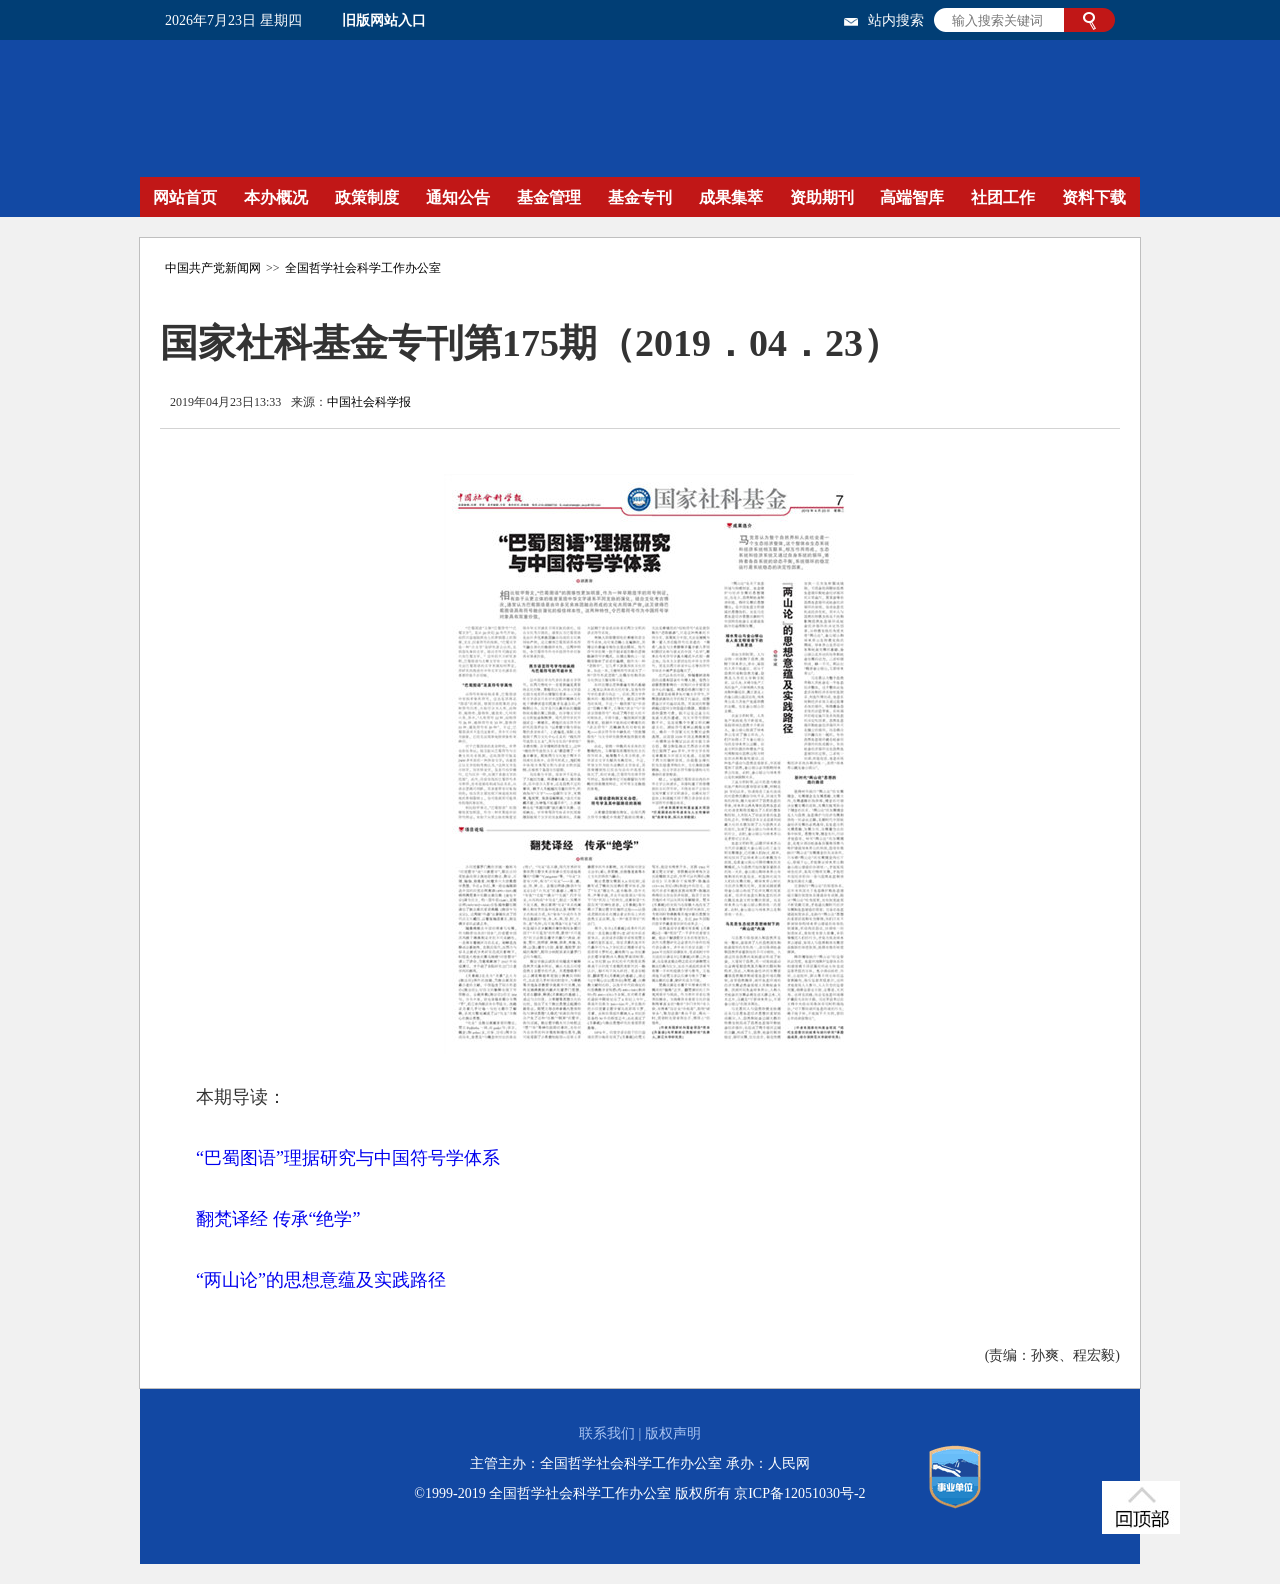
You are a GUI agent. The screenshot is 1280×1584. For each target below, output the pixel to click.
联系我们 (607, 1433)
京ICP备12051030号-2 (799, 1493)
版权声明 (673, 1433)
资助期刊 (822, 197)
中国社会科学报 (369, 402)
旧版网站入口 (384, 20)
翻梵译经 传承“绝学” (278, 1219)
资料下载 (1094, 197)
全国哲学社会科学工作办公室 (363, 268)
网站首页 (185, 197)
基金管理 (549, 197)
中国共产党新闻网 (213, 268)
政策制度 (367, 197)
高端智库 (912, 197)
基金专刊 (640, 197)
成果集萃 (731, 197)
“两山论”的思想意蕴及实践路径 (321, 1280)
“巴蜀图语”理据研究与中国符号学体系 (348, 1158)
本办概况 (276, 197)
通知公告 (458, 197)
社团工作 (1003, 197)
